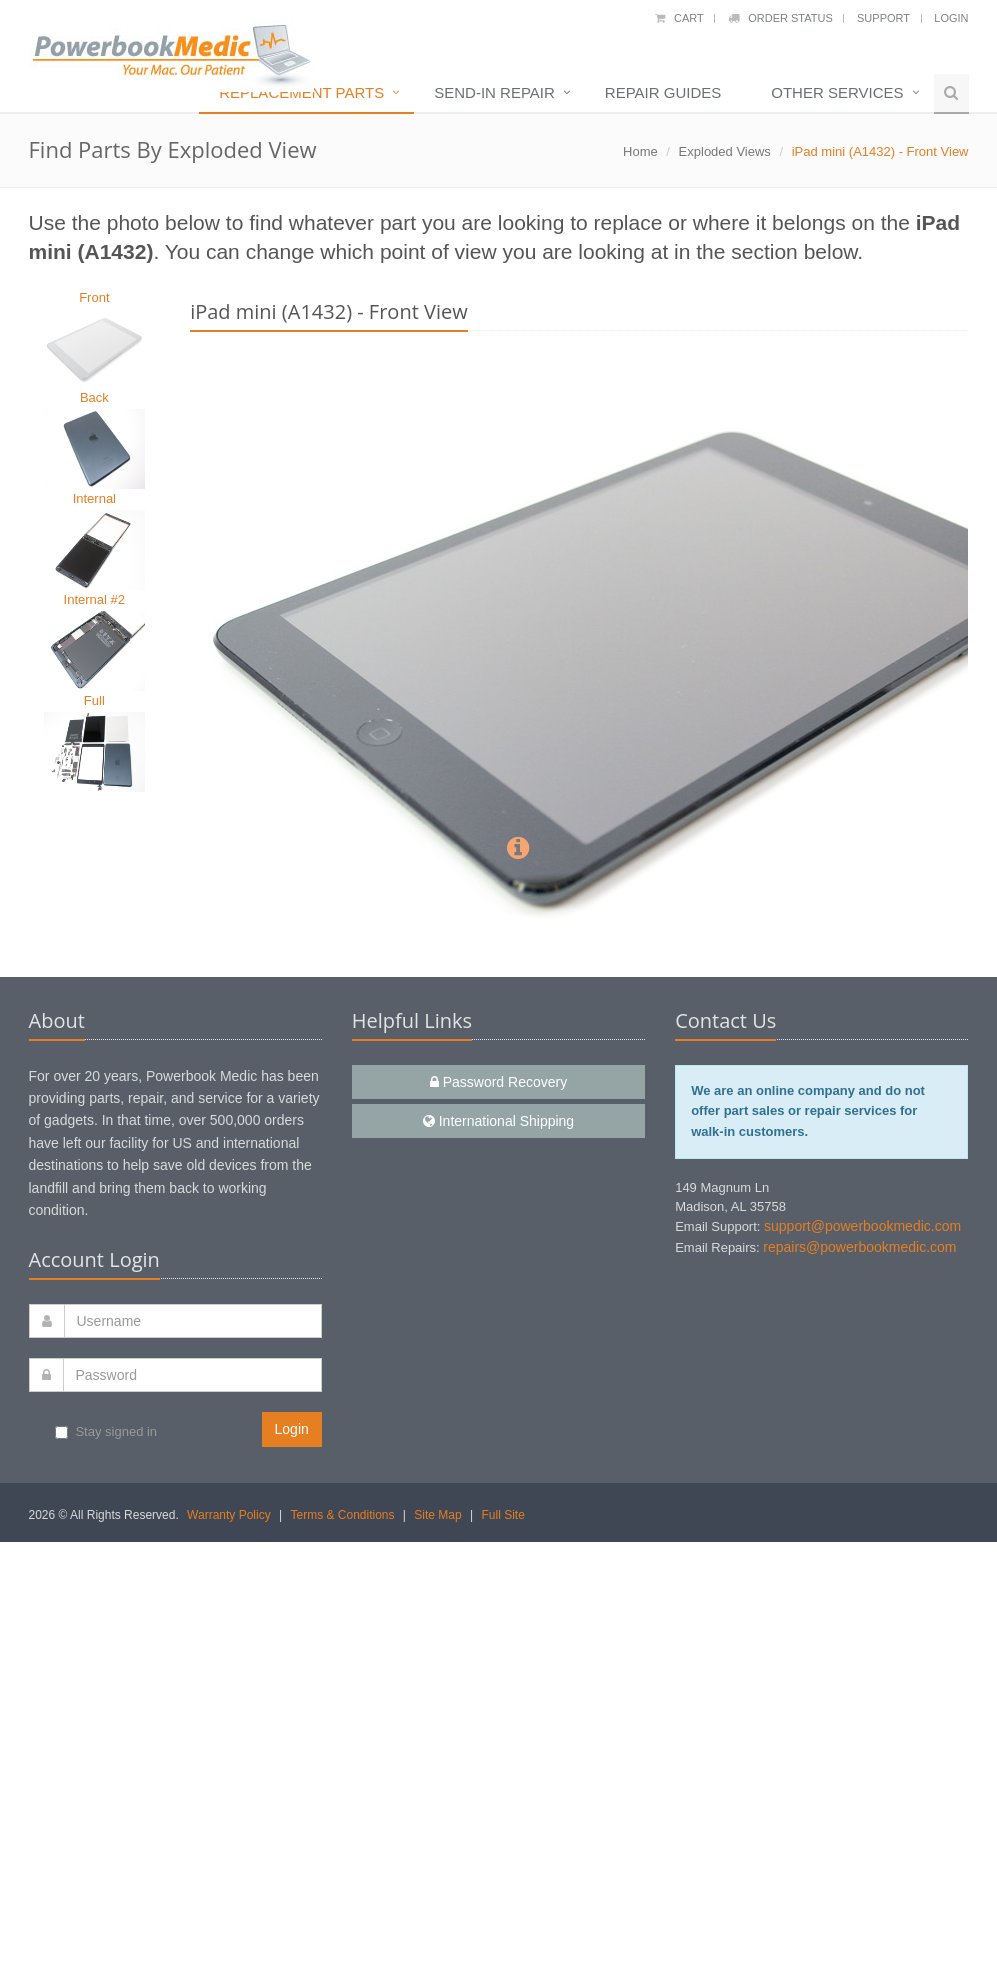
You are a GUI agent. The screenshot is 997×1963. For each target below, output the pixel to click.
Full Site (502, 1515)
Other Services (837, 92)
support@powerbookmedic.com (862, 1226)
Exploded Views (725, 151)
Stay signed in (106, 1431)
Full (94, 700)
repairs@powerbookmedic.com (859, 1247)
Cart (679, 18)
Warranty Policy (229, 1515)
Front (94, 297)
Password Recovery (498, 1082)
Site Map (437, 1515)
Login (951, 18)
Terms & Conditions (342, 1515)
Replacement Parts (301, 92)
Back (94, 397)
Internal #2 (94, 599)
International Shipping (498, 1121)
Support (883, 18)
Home (640, 151)
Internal (94, 498)
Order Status (780, 18)
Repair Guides (663, 92)
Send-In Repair (494, 92)
